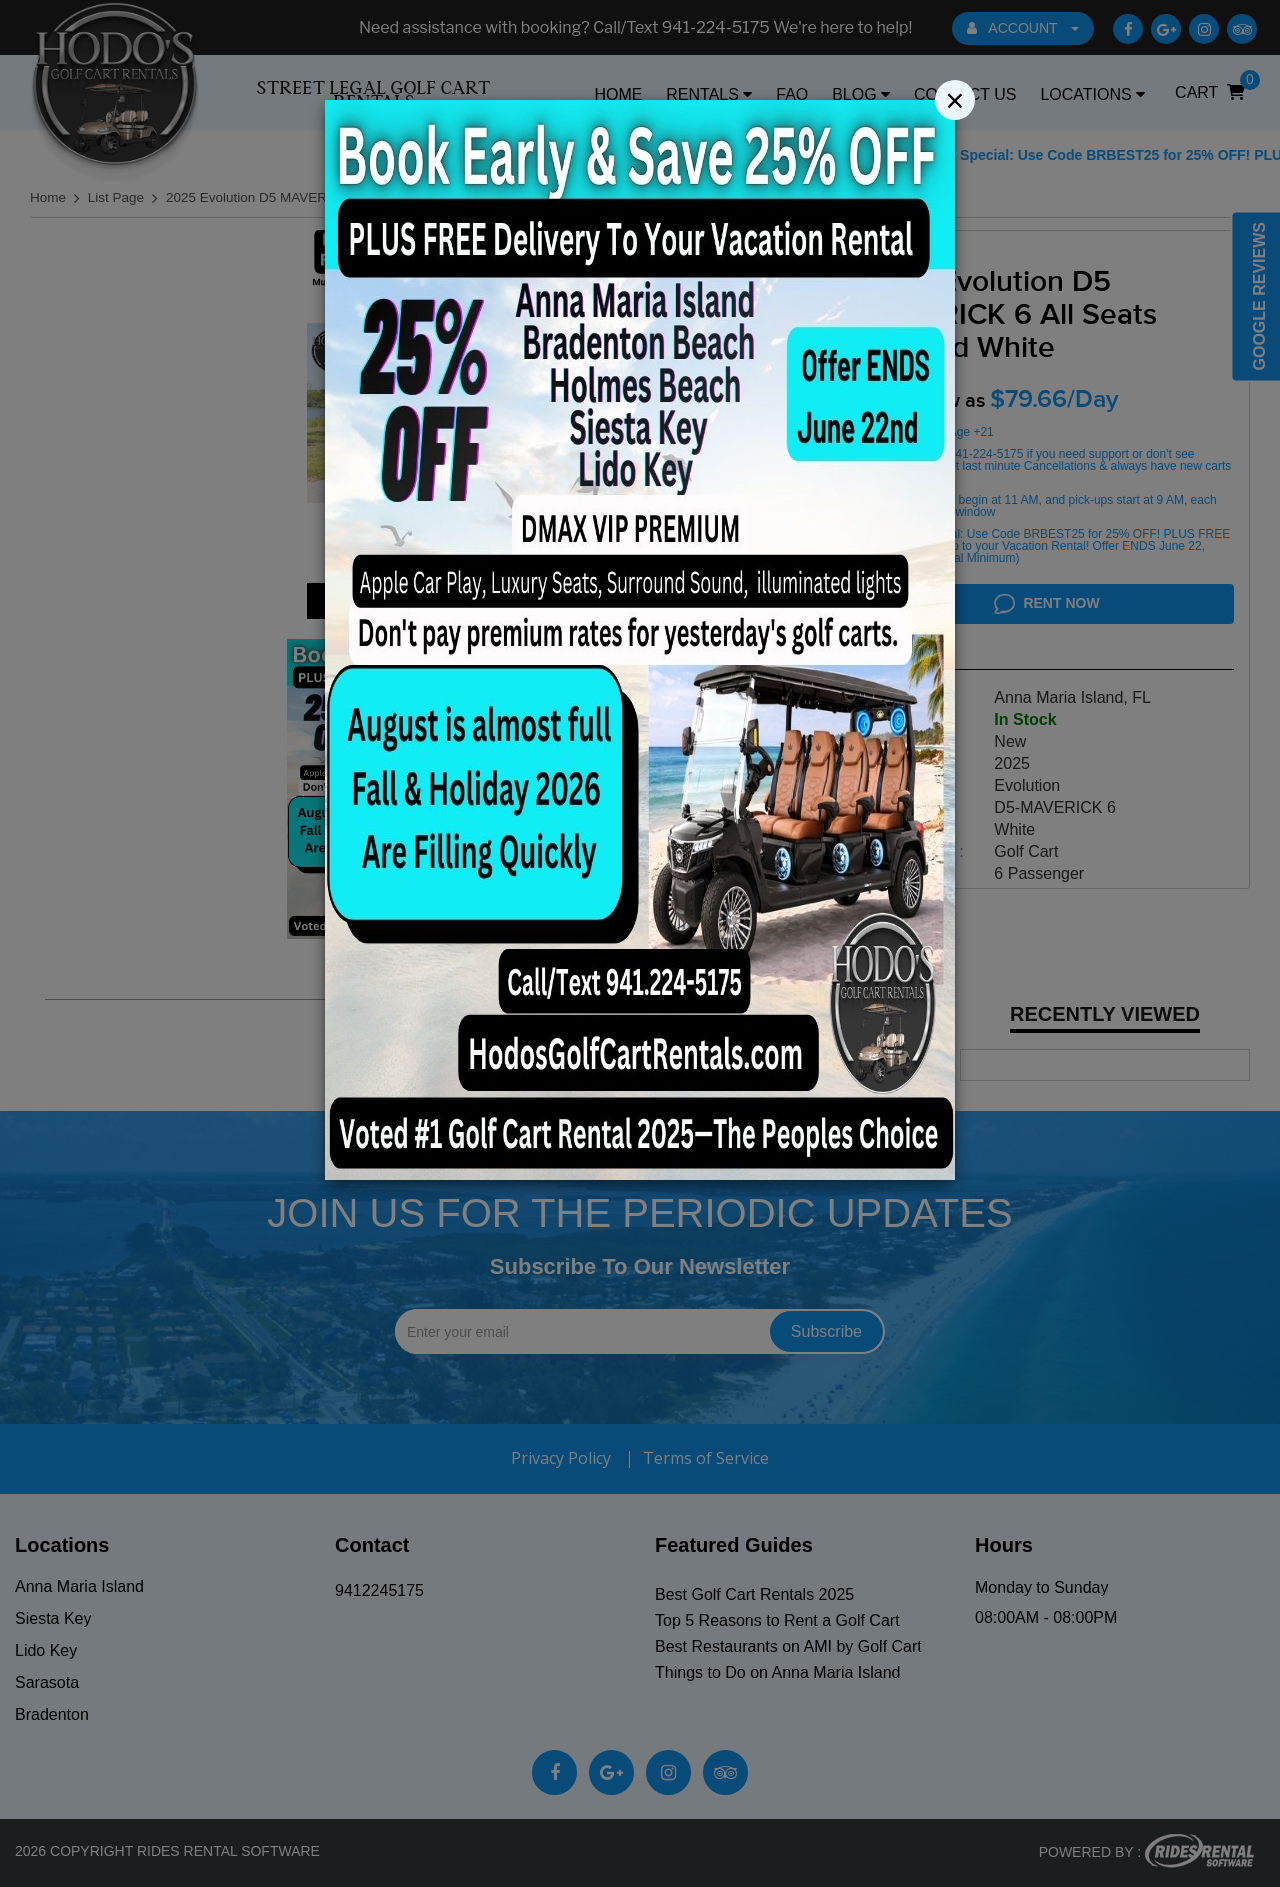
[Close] (955, 58)
